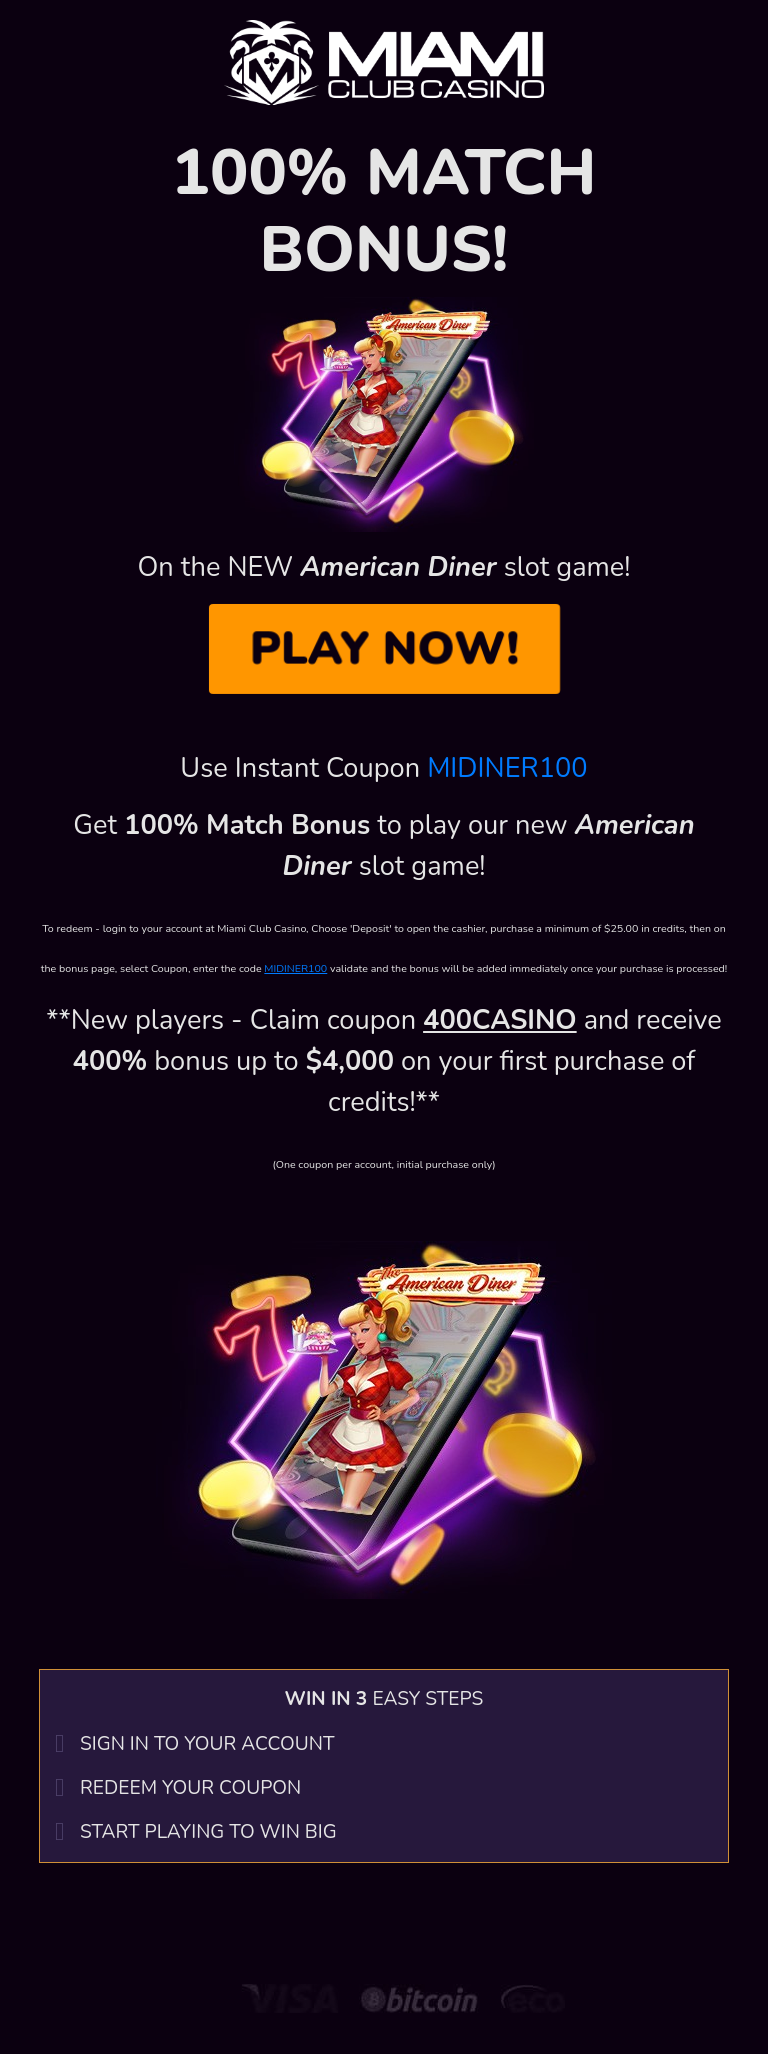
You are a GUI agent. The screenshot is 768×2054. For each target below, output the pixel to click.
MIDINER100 (507, 768)
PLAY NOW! (384, 648)
